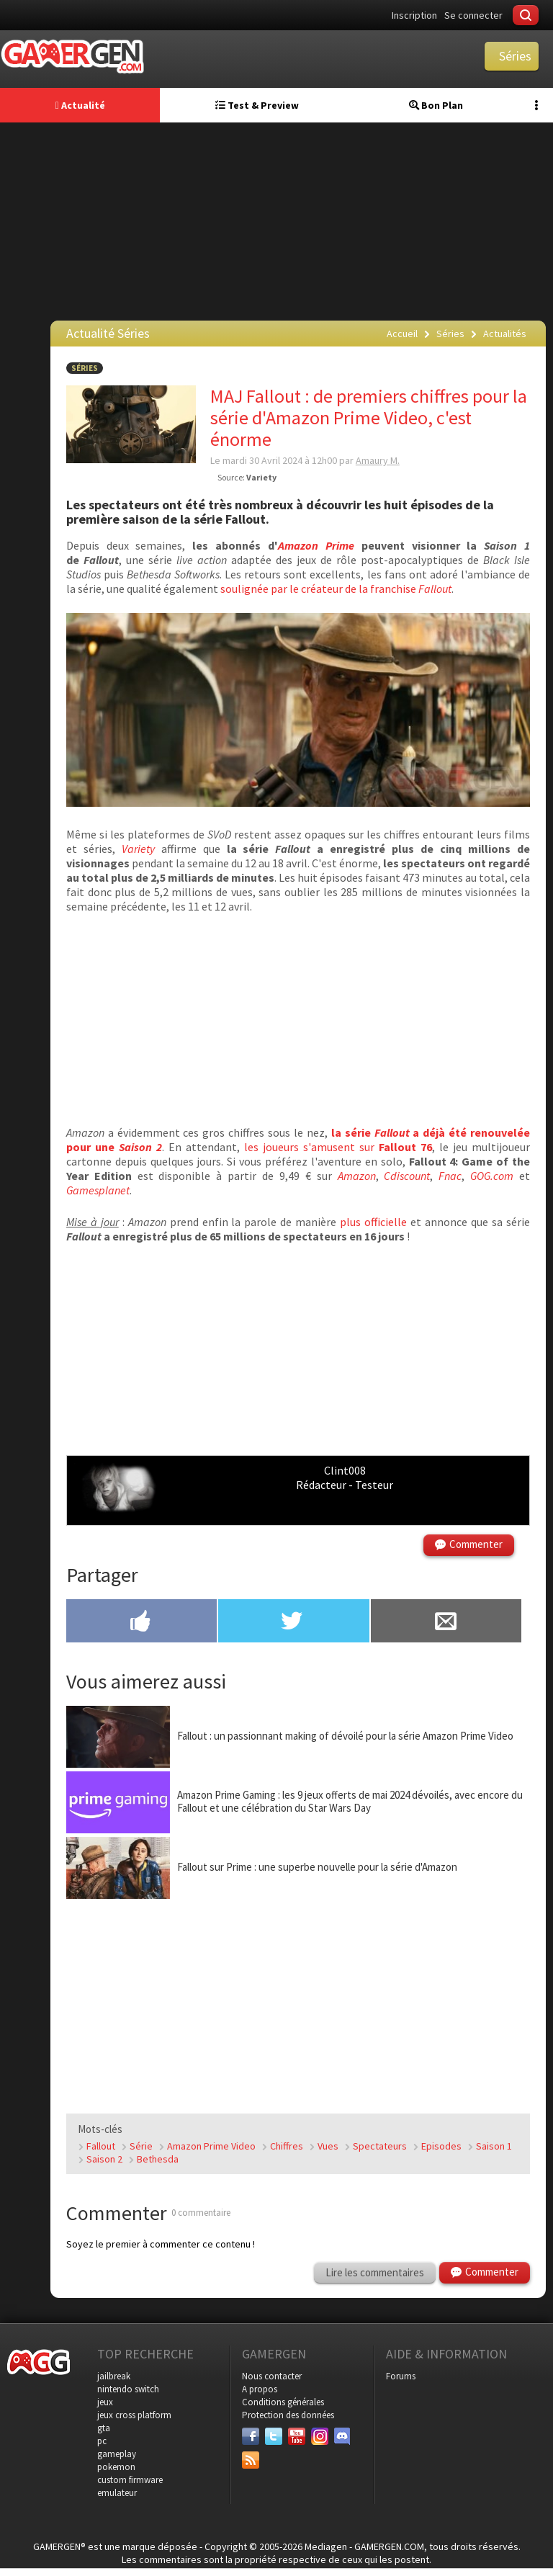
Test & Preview (257, 105)
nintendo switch (128, 2389)
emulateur (117, 2493)
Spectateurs (380, 2145)
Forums (400, 2376)
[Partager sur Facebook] (141, 1622)
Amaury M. (378, 460)
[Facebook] (250, 2436)
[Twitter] (273, 2436)
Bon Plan (436, 105)
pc (102, 2441)
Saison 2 (104, 2158)
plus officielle (373, 1222)
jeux (105, 2402)
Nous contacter (272, 2376)
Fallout (100, 2145)
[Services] (250, 2460)
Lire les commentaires (374, 2272)
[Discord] (342, 2436)
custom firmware (130, 2480)
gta (103, 2428)
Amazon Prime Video (211, 2145)
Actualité (80, 105)
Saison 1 (494, 2145)
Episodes (441, 2145)
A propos (259, 2389)
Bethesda (158, 2158)
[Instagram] (319, 2436)
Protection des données (288, 2415)
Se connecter (473, 15)
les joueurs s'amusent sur (338, 1147)
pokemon (116, 2467)
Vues (328, 2145)
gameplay (116, 2454)
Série (141, 2145)
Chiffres (286, 2145)
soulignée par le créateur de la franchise (335, 588)
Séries (84, 368)
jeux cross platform (134, 2415)
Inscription (414, 15)
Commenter (476, 1544)
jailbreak (113, 2376)
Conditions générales (283, 2402)
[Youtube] (296, 2436)
